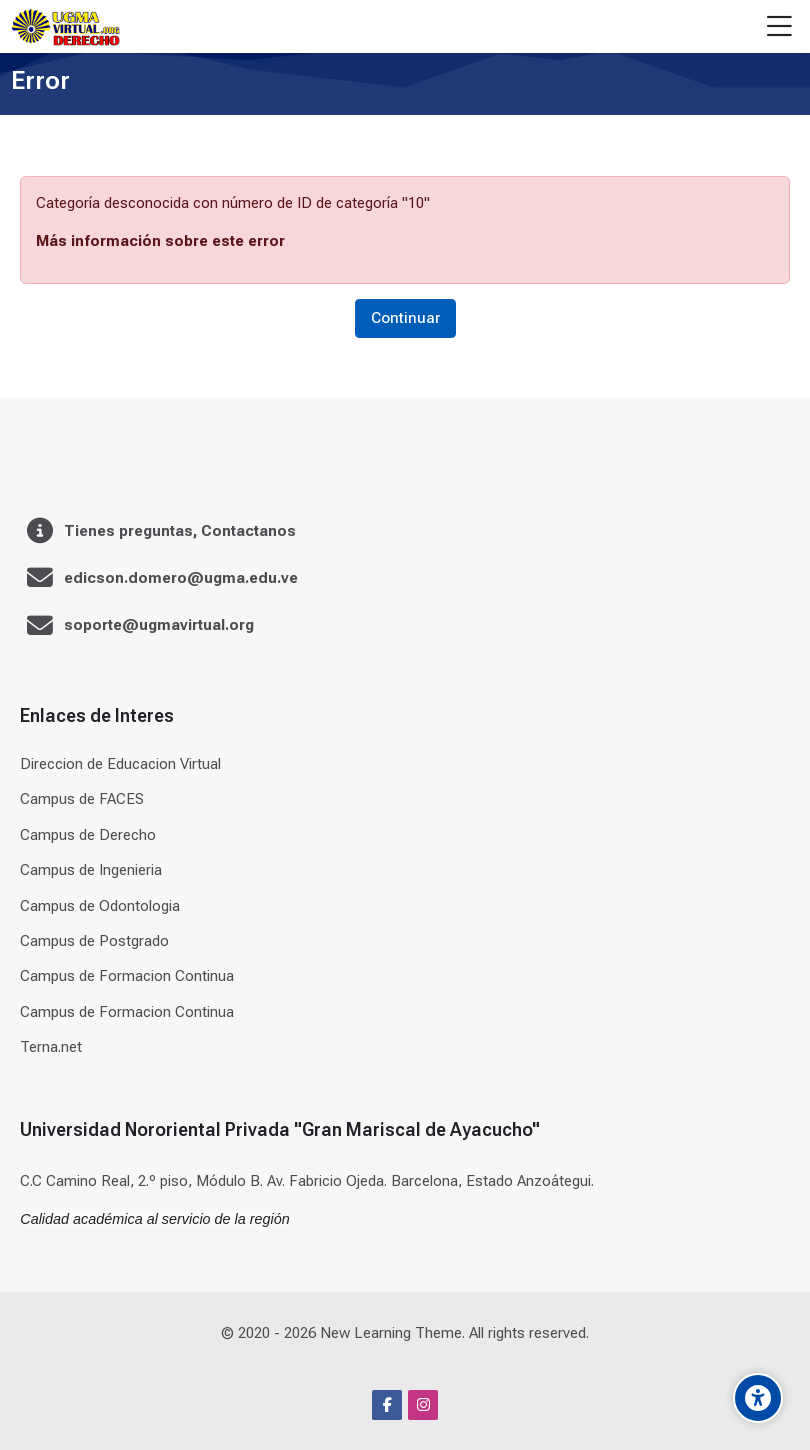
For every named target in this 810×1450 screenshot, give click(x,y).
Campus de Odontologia (100, 906)
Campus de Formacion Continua (127, 976)
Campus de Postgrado (94, 941)
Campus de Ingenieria (91, 870)
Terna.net (51, 1047)
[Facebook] (387, 1405)
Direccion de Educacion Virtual (120, 764)
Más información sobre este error (160, 241)
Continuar (405, 318)
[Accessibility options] (758, 1398)
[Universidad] (65, 27)
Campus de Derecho (88, 835)
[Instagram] (423, 1405)
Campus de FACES (82, 799)
